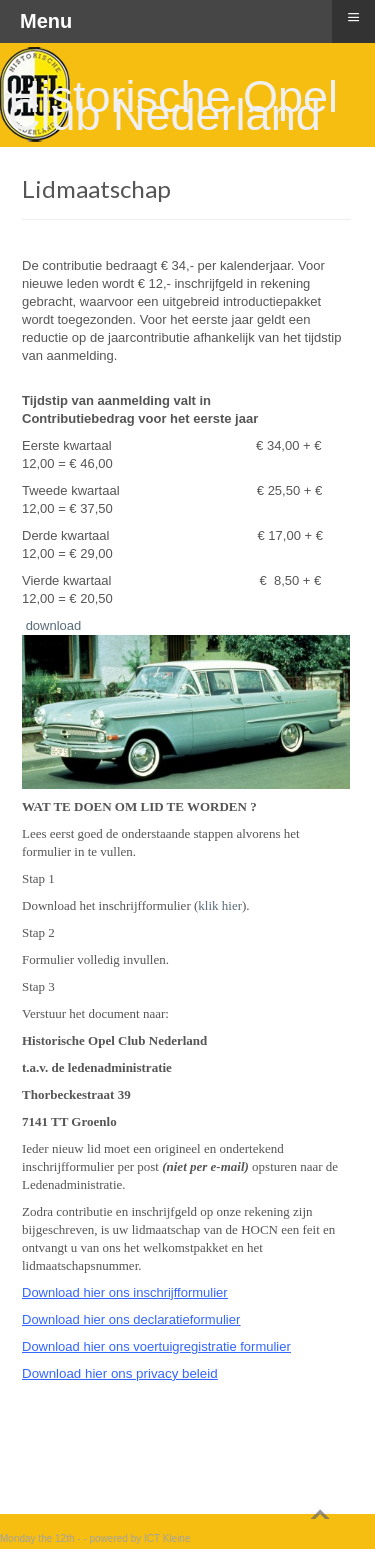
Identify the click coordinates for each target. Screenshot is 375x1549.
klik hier (220, 905)
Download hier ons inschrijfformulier (125, 1292)
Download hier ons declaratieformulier (131, 1319)
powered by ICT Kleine (140, 1538)
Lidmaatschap (96, 188)
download (54, 625)
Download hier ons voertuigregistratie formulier (156, 1346)
